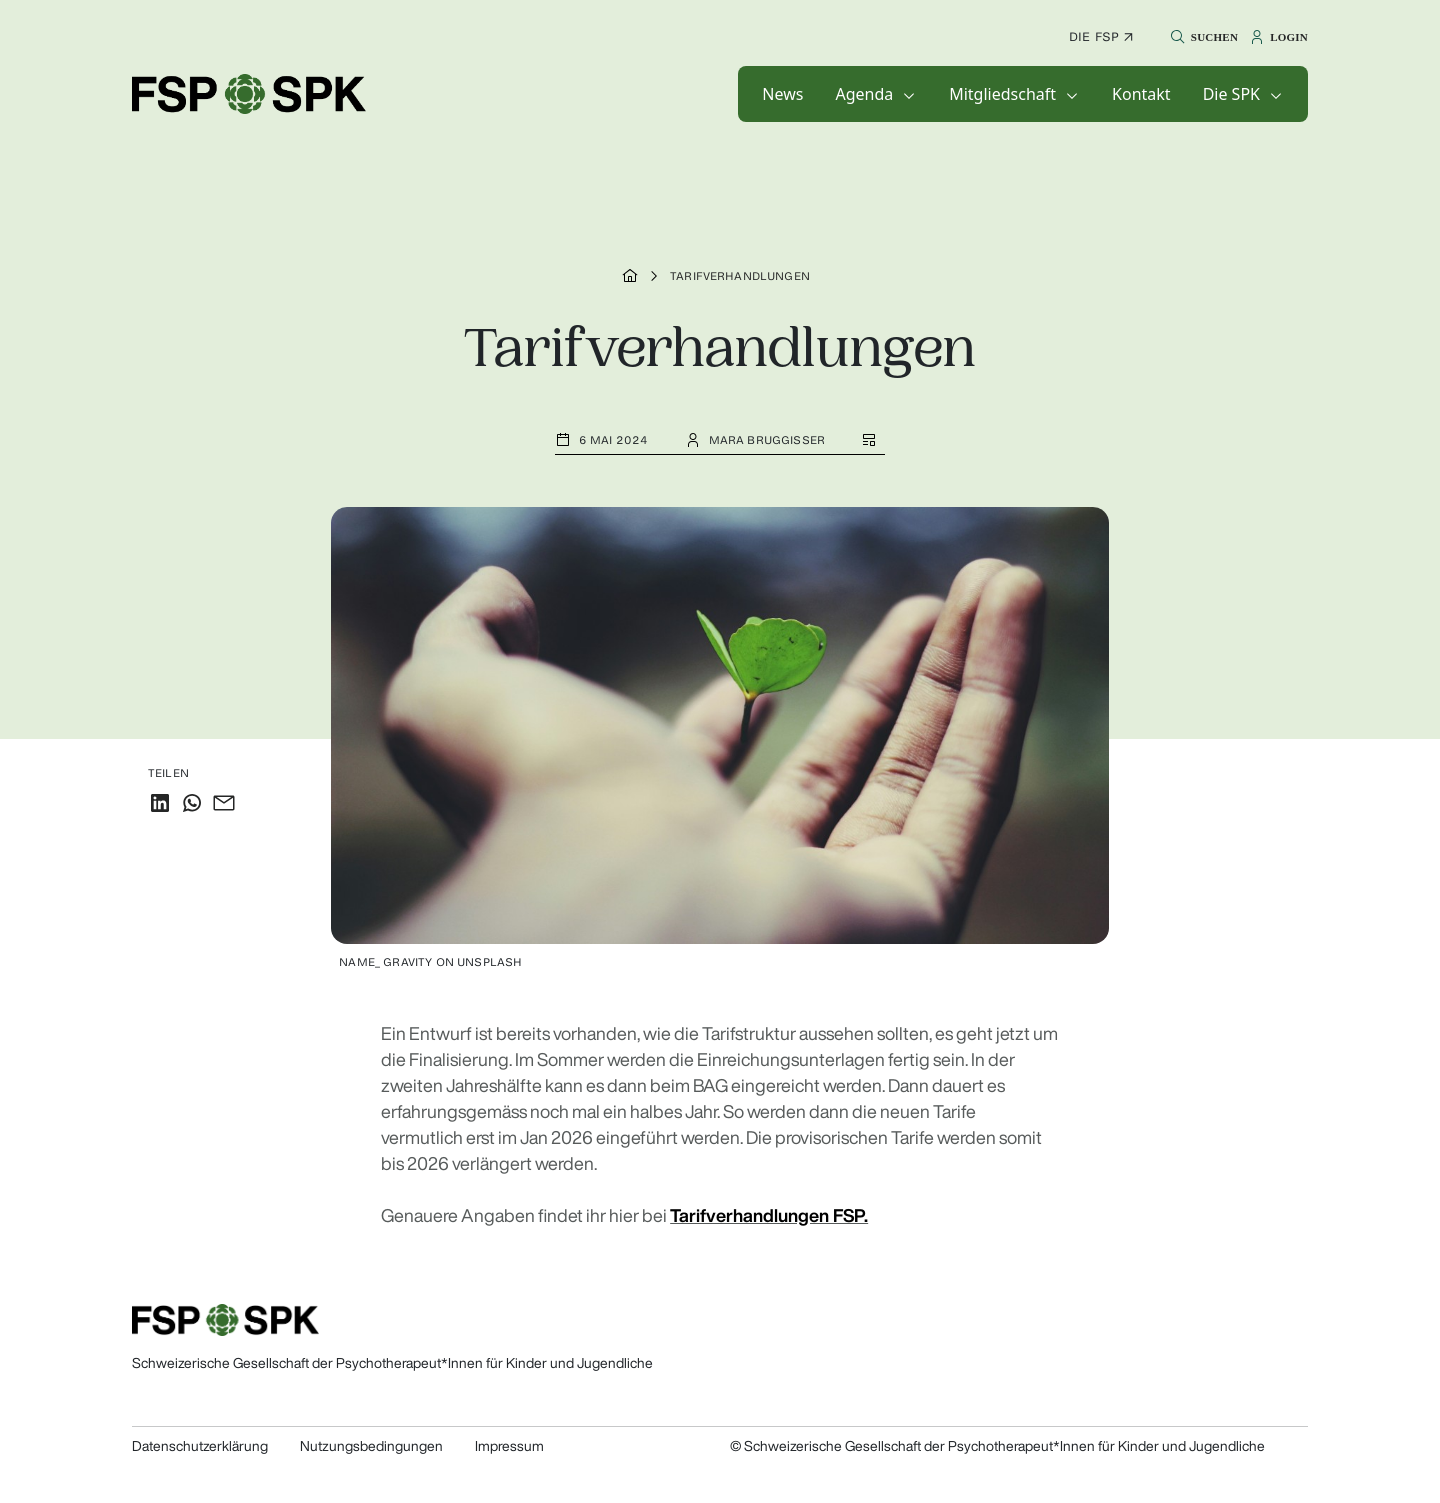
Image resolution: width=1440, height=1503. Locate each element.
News (782, 94)
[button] (1201, 37)
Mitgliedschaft (1002, 94)
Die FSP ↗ (1101, 36)
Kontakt (1141, 94)
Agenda (864, 94)
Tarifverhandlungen (740, 276)
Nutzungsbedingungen (371, 1446)
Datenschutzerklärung (200, 1446)
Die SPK (1231, 94)
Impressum (509, 1446)
